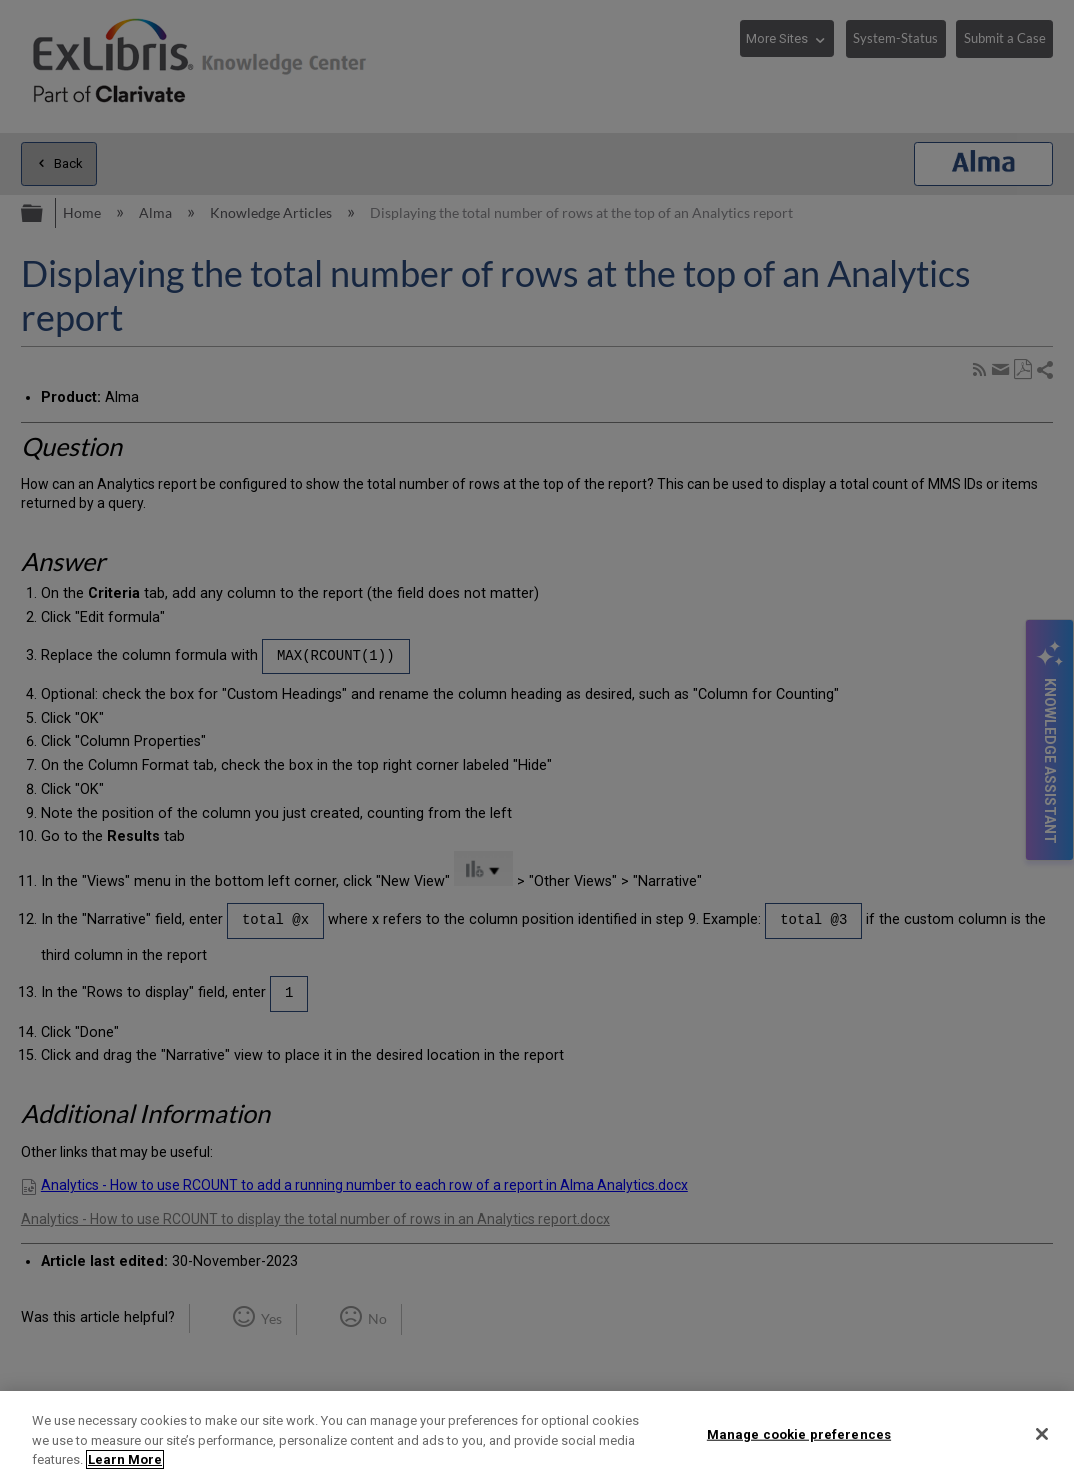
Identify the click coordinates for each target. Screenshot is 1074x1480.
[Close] (1042, 1434)
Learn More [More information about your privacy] (125, 1459)
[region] (537, 1435)
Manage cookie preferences (799, 1433)
